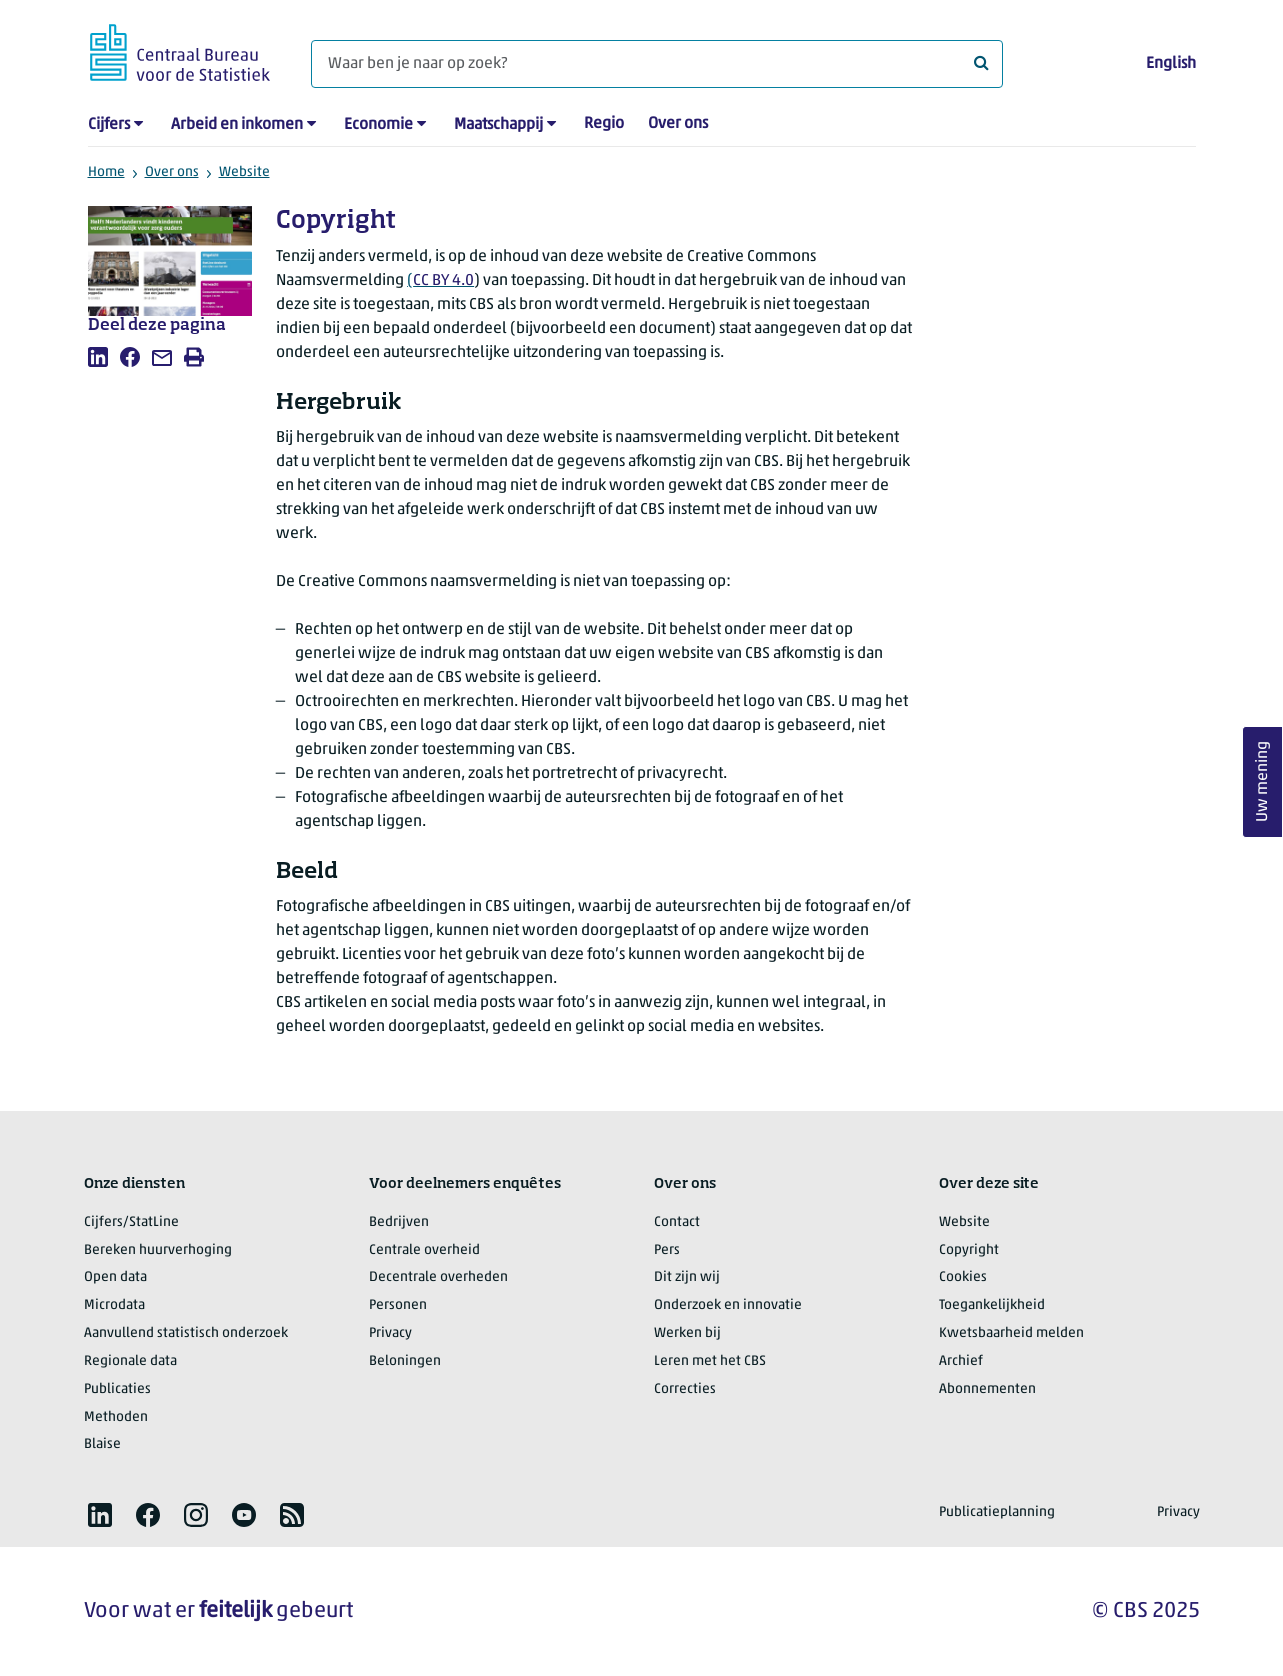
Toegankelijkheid (992, 1305)
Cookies (963, 1277)
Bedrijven (399, 1222)
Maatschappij (498, 125)
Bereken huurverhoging (158, 1250)
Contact (677, 1222)
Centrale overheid (424, 1250)
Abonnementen (987, 1389)
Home (106, 172)
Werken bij (687, 1333)
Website (244, 172)
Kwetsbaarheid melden (1011, 1333)
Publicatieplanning (997, 1512)
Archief (961, 1361)
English (1171, 64)
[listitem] (98, 357)
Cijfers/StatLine (131, 1222)
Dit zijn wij (687, 1277)
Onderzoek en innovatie (728, 1305)
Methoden (116, 1417)
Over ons (678, 124)
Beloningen (405, 1361)
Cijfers (109, 125)
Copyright (969, 1250)
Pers (667, 1250)
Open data (115, 1277)
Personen (398, 1305)
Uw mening (1263, 782)
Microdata (114, 1305)
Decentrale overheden (438, 1277)
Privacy (390, 1333)
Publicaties (117, 1389)
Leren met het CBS (710, 1361)
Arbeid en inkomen (237, 125)
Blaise (102, 1444)
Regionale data (130, 1361)
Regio (604, 124)
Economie (378, 125)
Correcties (685, 1389)
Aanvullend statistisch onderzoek (186, 1333)
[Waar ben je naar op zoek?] (657, 64)
